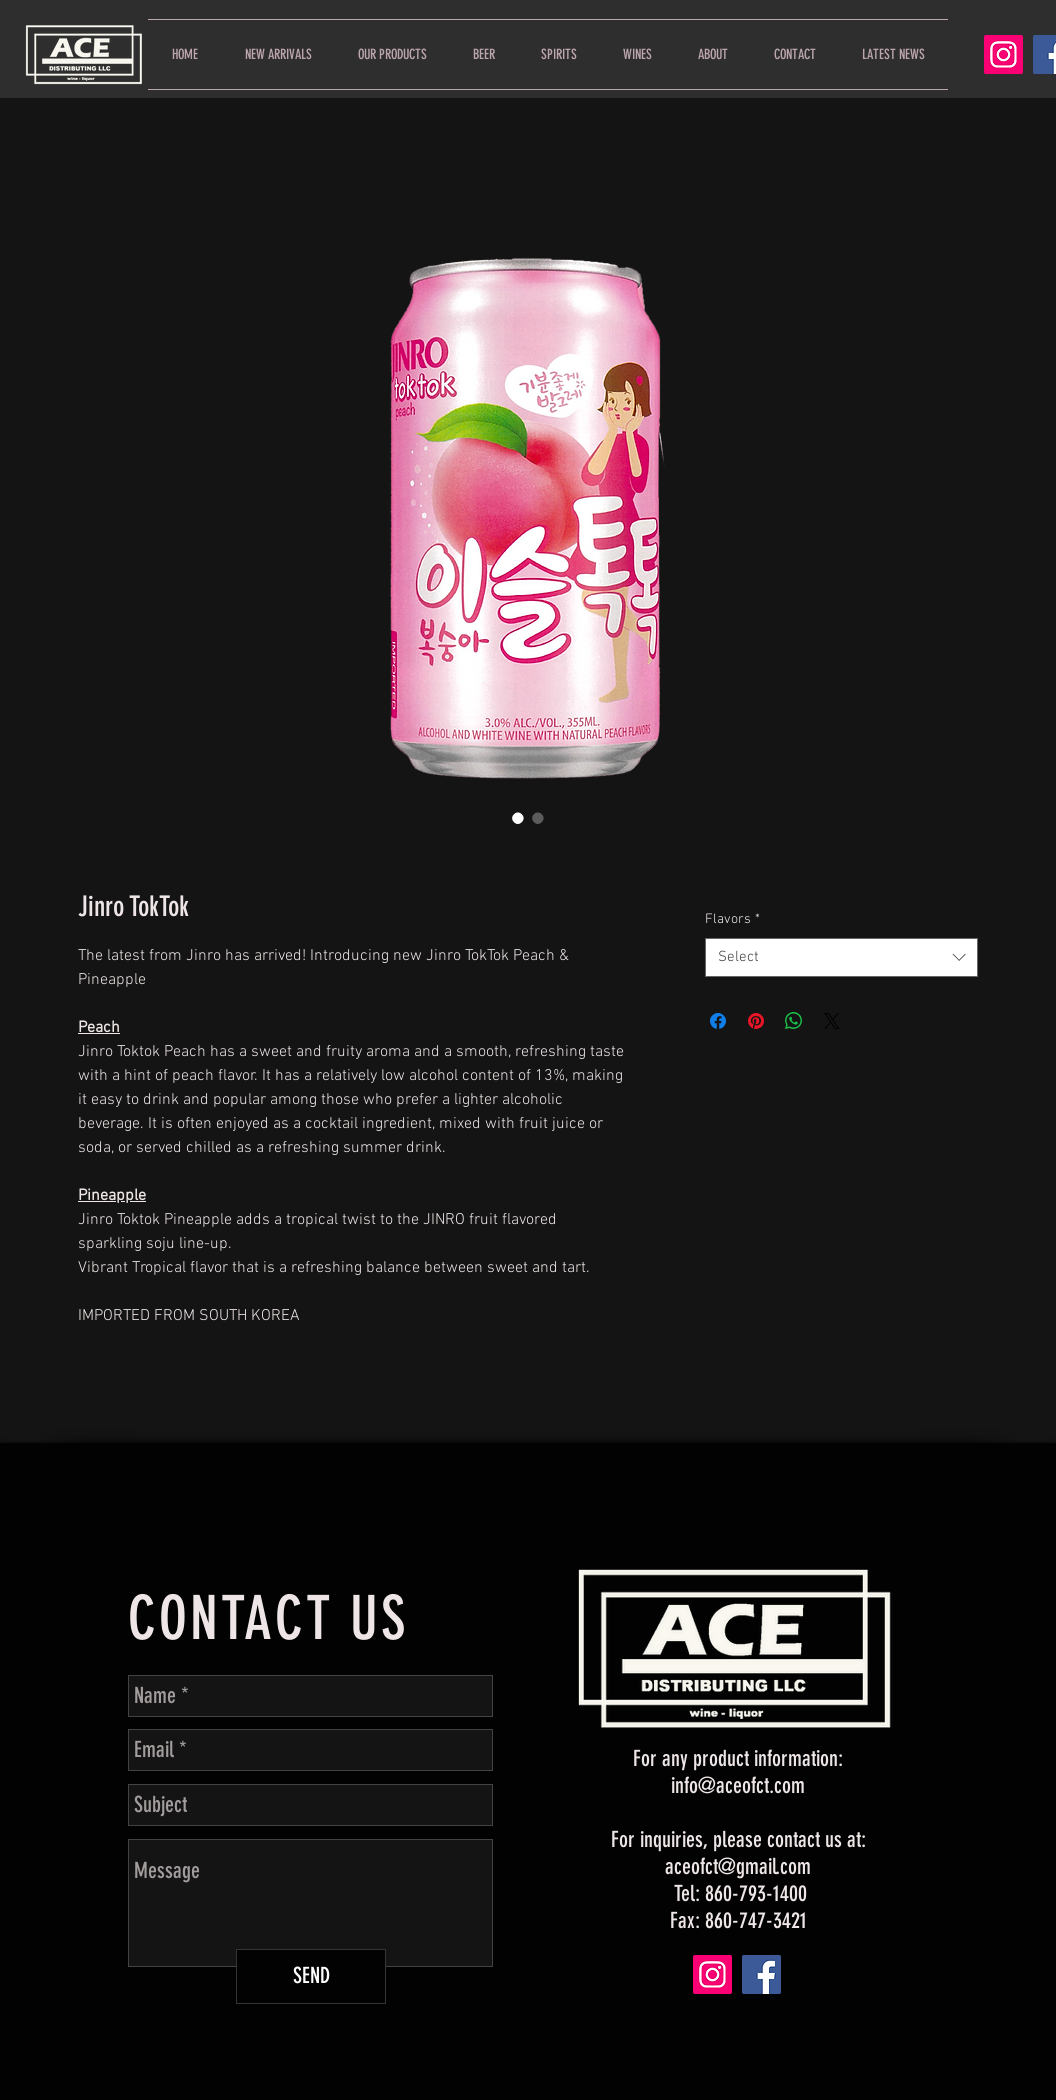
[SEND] (311, 1976)
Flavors (732, 919)
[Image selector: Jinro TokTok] (518, 818)
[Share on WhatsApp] (794, 1021)
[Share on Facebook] (718, 1021)
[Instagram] (1003, 54)
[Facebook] (761, 1974)
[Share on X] (832, 1021)
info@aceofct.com (738, 1785)
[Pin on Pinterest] (756, 1021)
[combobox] (841, 957)
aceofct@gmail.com (738, 1866)
